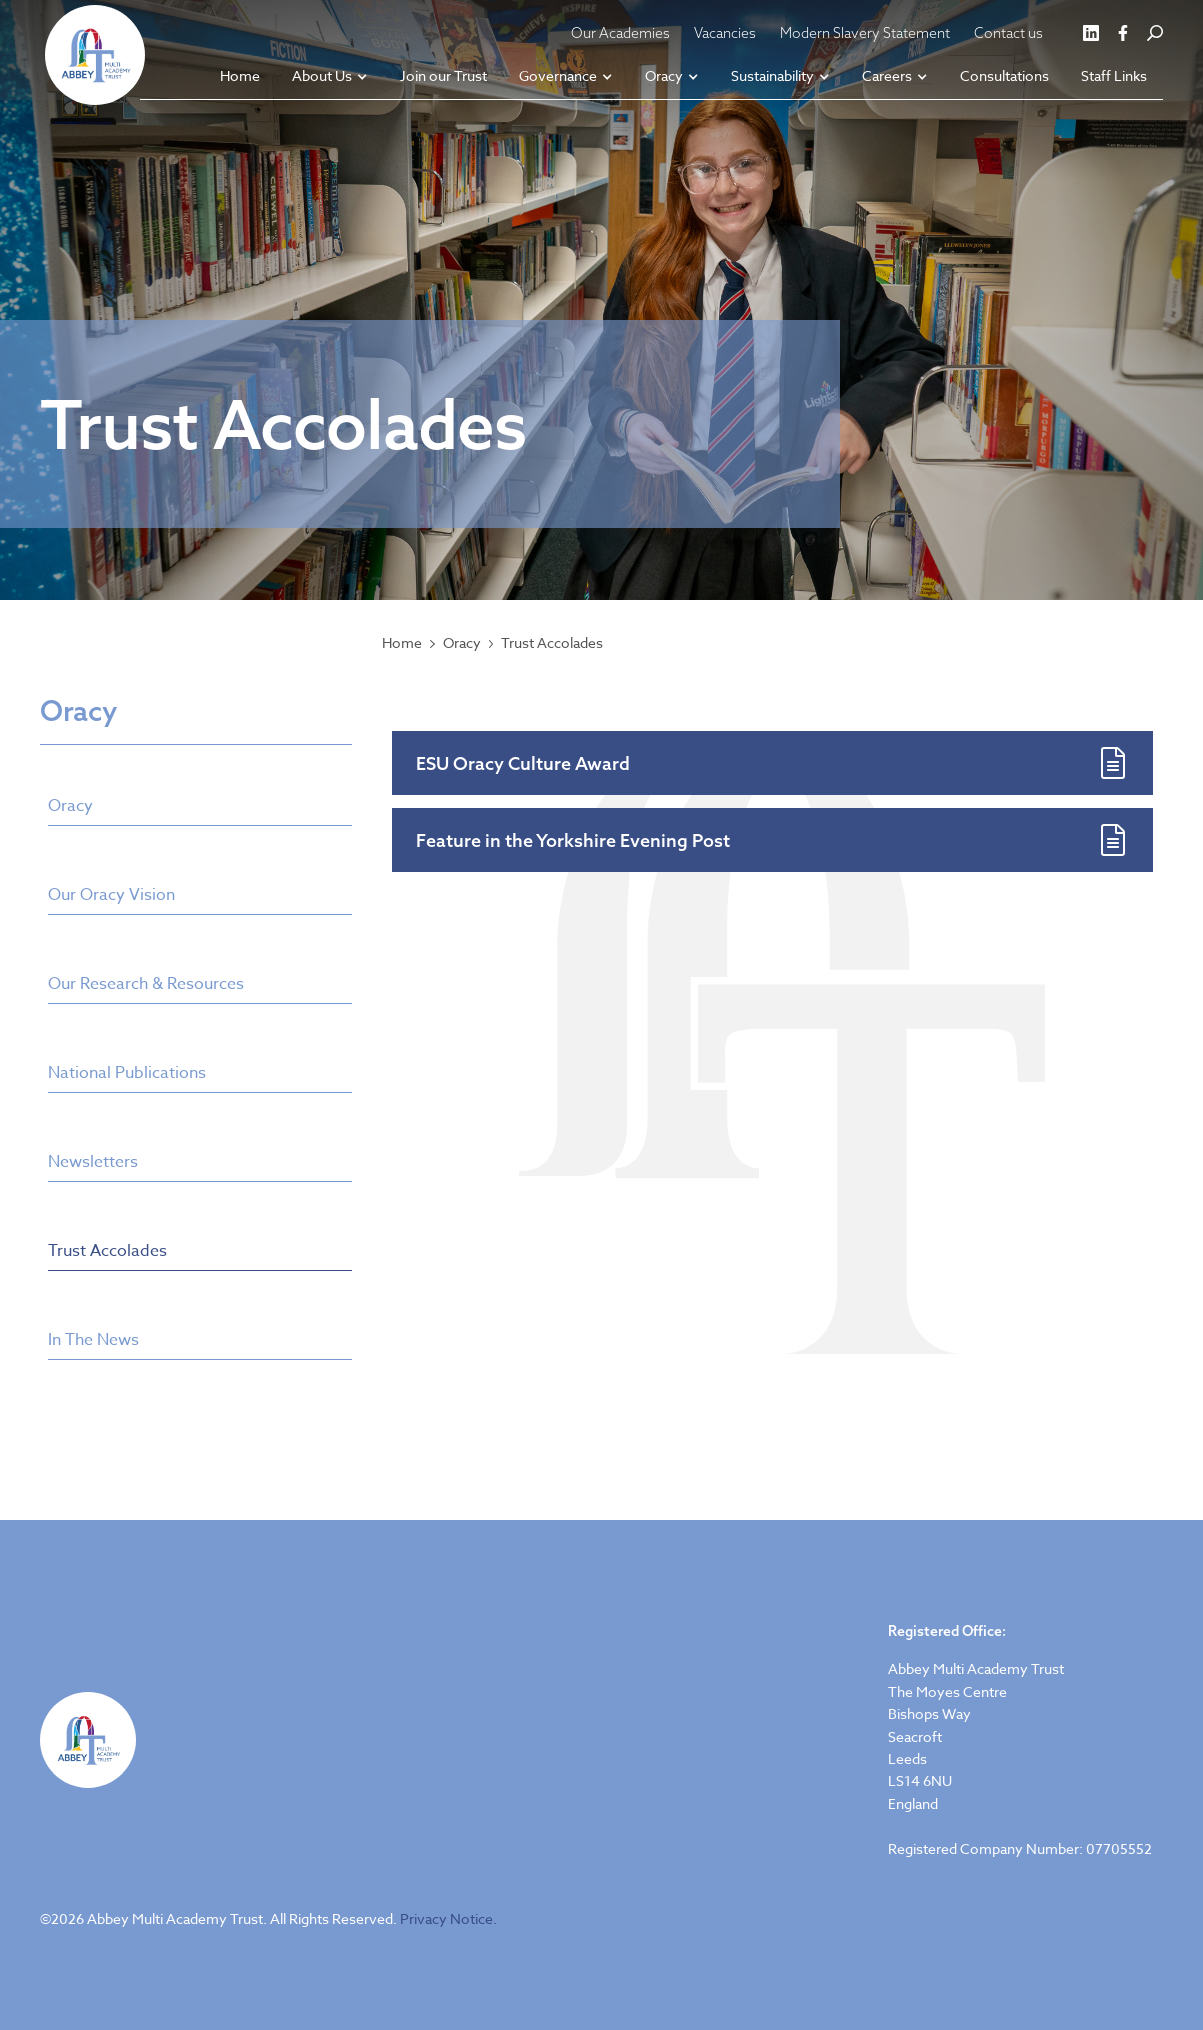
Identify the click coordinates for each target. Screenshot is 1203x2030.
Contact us (1008, 33)
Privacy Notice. (448, 1918)
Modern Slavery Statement (865, 33)
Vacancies (725, 33)
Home (402, 643)
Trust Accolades (552, 643)
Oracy (462, 643)
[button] (330, 77)
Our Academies (620, 33)
